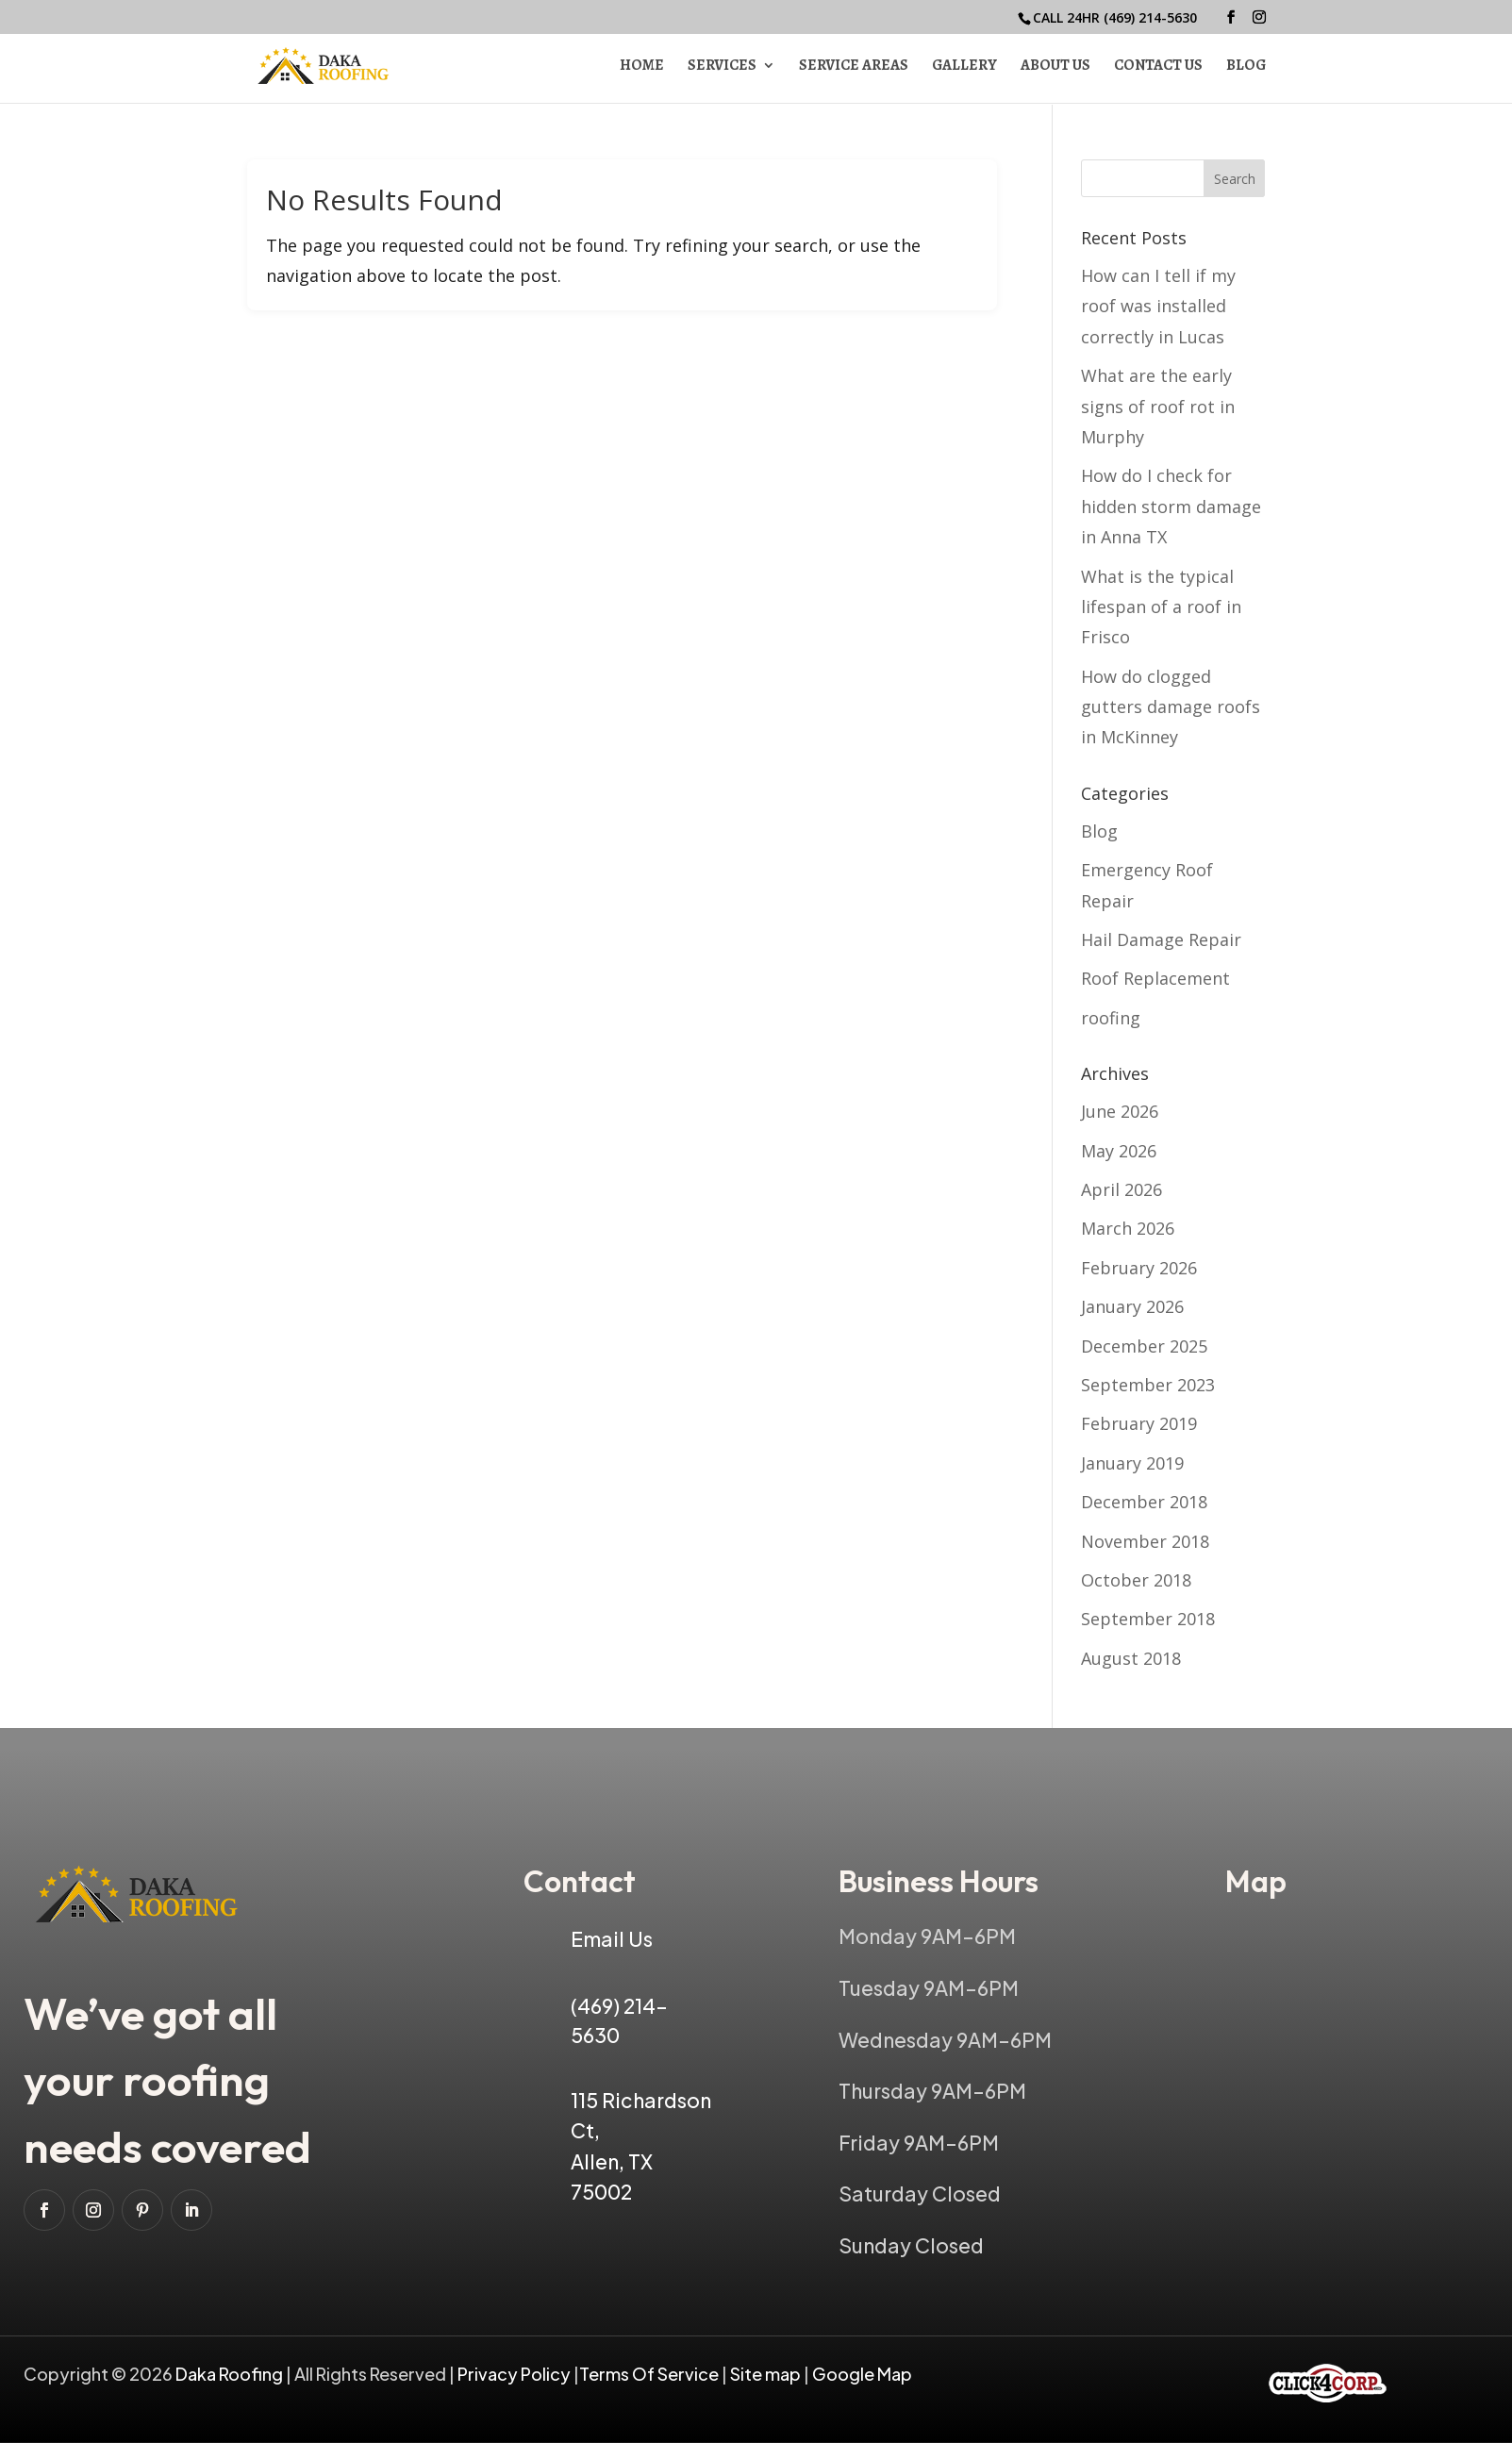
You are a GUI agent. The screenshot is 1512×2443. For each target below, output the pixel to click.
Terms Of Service (650, 2374)
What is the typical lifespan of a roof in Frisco (1161, 607)
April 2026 (1121, 1189)
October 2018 (1136, 1580)
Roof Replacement (1155, 978)
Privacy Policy (514, 2374)
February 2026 (1139, 1267)
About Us (1055, 67)
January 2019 (1132, 1463)
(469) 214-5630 (1150, 17)
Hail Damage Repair (1161, 939)
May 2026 (1118, 1150)
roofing (1110, 1017)
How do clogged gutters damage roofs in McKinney (1170, 707)
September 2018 (1148, 1618)
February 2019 (1139, 1423)
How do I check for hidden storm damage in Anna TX (1171, 506)
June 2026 (1119, 1111)
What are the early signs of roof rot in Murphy (1158, 406)
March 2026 (1127, 1228)
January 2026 (1132, 1306)
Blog (1246, 67)
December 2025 (1144, 1346)
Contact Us (1158, 67)
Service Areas (853, 67)
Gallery (964, 67)
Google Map (862, 2374)
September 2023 (1148, 1384)
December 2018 (1144, 1501)
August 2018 (1131, 1658)
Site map (765, 2374)
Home (642, 67)
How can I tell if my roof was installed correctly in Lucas (1158, 306)
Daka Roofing (230, 2374)
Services (722, 67)
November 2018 (1145, 1541)
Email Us (612, 1939)
